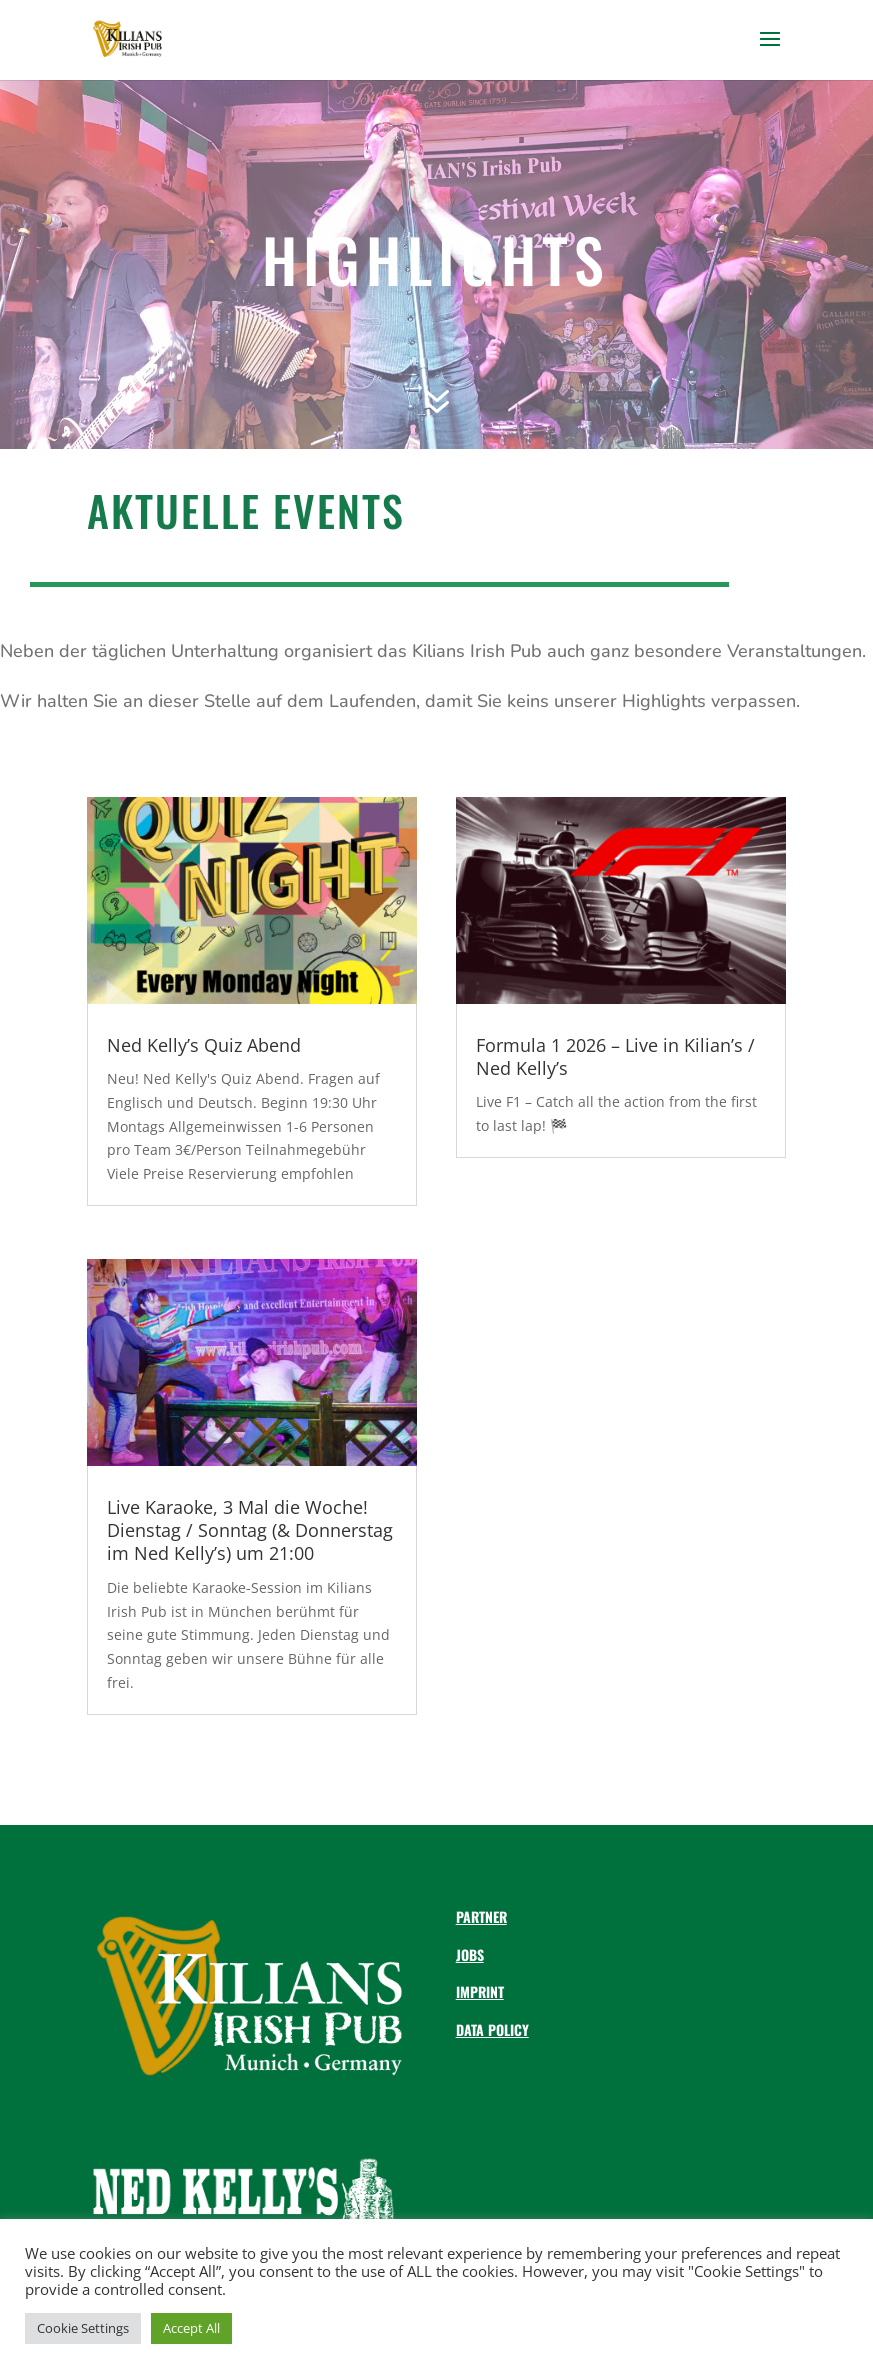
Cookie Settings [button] (83, 2328)
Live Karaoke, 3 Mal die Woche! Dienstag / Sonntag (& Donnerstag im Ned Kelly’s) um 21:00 (250, 1530)
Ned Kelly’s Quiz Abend (204, 1045)
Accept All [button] (191, 2328)
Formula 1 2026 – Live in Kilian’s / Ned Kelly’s (615, 1056)
